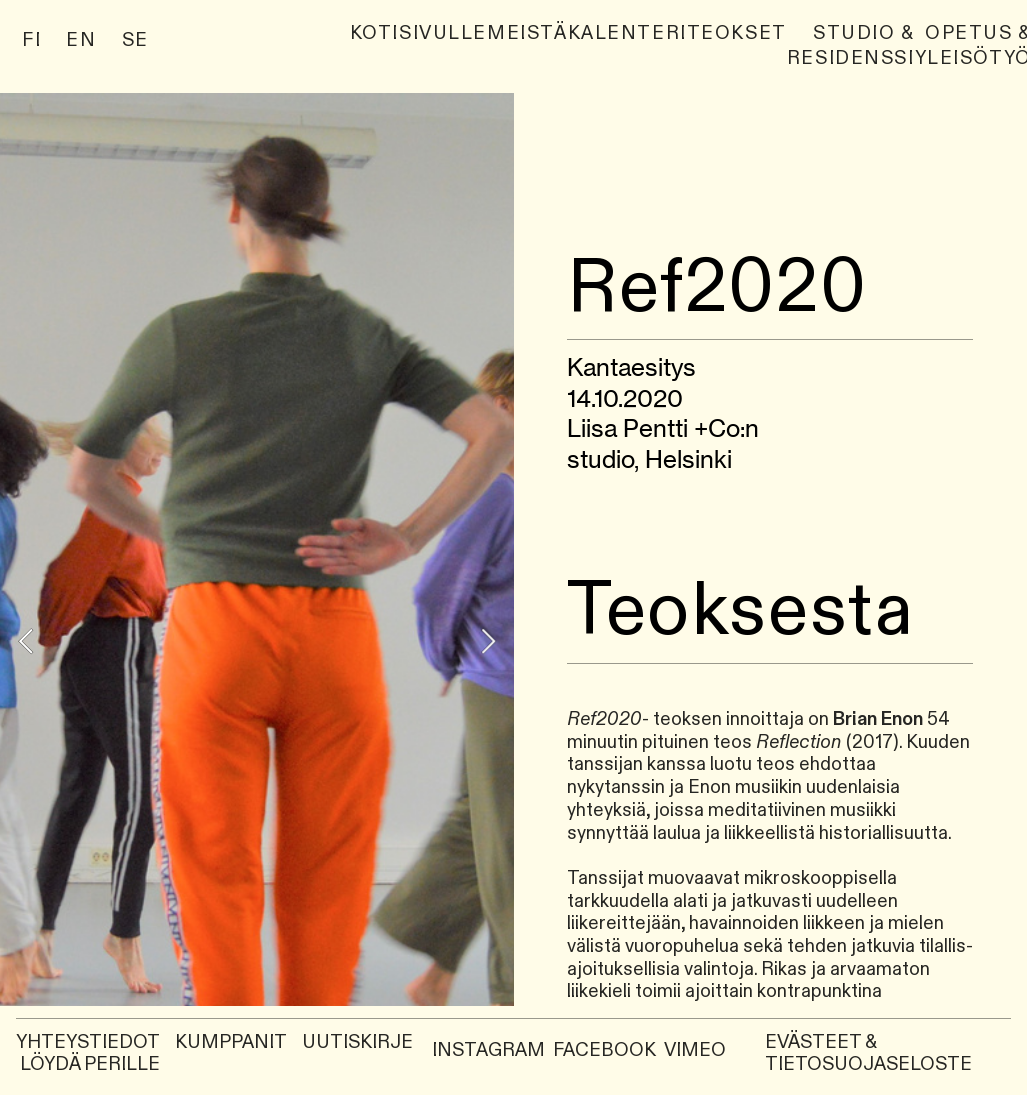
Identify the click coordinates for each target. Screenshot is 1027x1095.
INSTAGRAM (488, 1050)
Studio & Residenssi (851, 46)
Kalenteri (627, 34)
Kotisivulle (418, 34)
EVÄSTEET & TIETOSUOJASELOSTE (868, 1054)
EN (81, 40)
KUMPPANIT (232, 1042)
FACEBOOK (604, 1050)
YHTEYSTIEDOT (87, 1042)
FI (31, 40)
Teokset (737, 34)
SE (135, 40)
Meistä (527, 34)
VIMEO (695, 1050)
